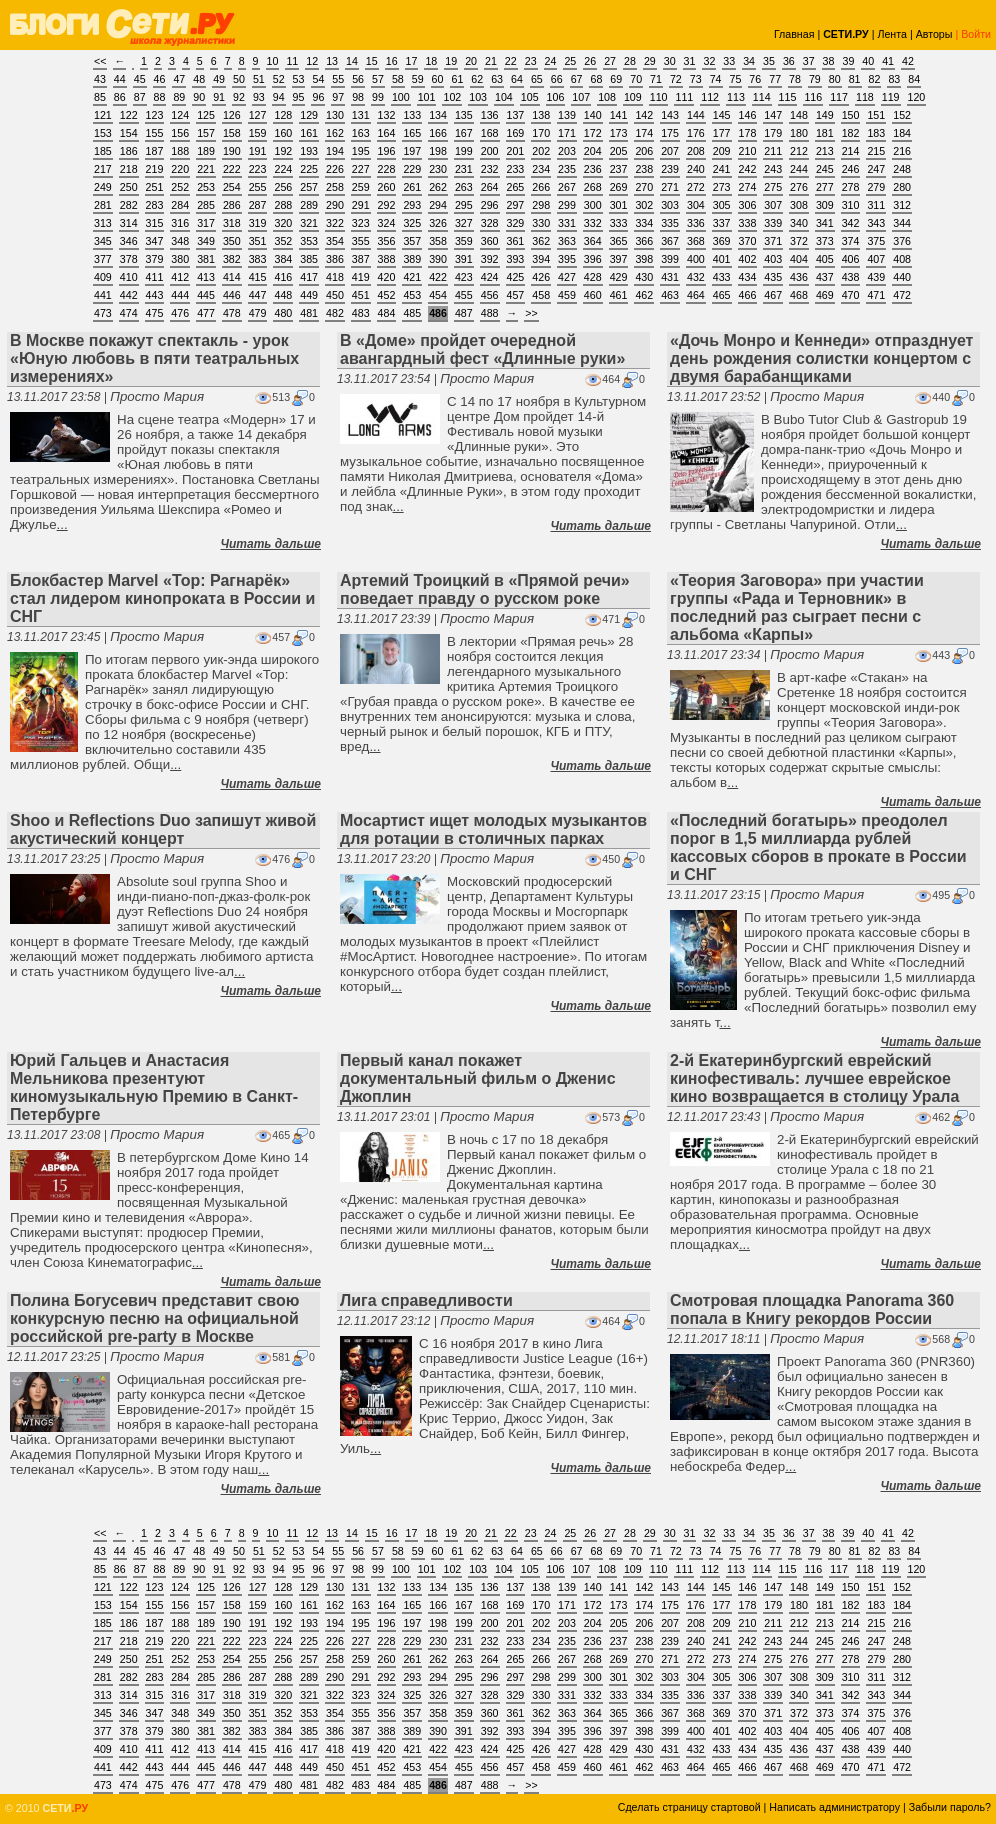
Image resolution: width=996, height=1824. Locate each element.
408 (902, 259)
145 (722, 115)
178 (748, 133)
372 (799, 241)
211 (773, 151)
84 (914, 79)
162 (335, 133)
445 (206, 295)
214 (851, 151)
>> (531, 313)
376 (902, 241)
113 (736, 97)
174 (644, 133)
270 (644, 187)
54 (318, 79)
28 (630, 61)
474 (129, 313)
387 (361, 259)
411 (155, 277)
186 (129, 151)
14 (352, 61)
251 (155, 187)
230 (438, 169)
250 (129, 187)
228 (387, 169)
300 (593, 205)
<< (100, 61)
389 (412, 259)
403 (773, 259)
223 (258, 169)
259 (361, 187)
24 (551, 61)
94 (279, 97)
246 (851, 169)
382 (232, 259)
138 (541, 115)
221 (206, 169)
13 (332, 61)
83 (894, 79)
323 (361, 223)
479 (258, 313)
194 (335, 151)
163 (361, 133)
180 (799, 133)
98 (358, 97)
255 (258, 187)
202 (541, 151)
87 (140, 97)
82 (875, 79)
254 (232, 187)
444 (180, 295)
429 (619, 277)
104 (504, 97)
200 (490, 151)
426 (541, 277)
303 (670, 205)
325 (412, 223)
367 (670, 241)
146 (748, 115)
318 (232, 223)
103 (478, 97)
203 (567, 151)
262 (438, 187)
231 (464, 169)
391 (464, 259)
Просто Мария (157, 396)
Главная (794, 34)
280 (902, 187)
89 (179, 97)
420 (387, 277)
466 (748, 295)
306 (748, 205)
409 (103, 277)
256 (283, 187)
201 (516, 151)
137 (516, 115)
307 (773, 205)
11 (292, 61)
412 (180, 277)
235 (567, 169)
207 (670, 151)
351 (258, 241)
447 (258, 295)
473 (103, 313)
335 (670, 223)
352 (283, 241)
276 (799, 187)
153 (103, 133)
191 (258, 151)
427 (567, 277)
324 (387, 223)
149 (825, 115)
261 (412, 187)
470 (851, 295)
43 (100, 79)
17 (412, 61)
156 (180, 133)
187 (155, 151)
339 (773, 223)
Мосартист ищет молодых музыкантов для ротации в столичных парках (493, 829)
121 (103, 115)
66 (557, 79)
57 (378, 79)
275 (773, 187)
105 (530, 97)
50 (239, 79)
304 (696, 205)
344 (902, 223)
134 (438, 115)
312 (902, 205)
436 (799, 277)
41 (888, 61)
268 (593, 187)
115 (788, 97)
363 (567, 241)
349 (206, 241)
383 (258, 259)
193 (309, 151)
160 (283, 133)
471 (876, 295)
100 (401, 97)
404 (799, 259)
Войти (976, 34)
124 (180, 115)
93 (259, 97)
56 (358, 79)
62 (477, 79)
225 (309, 169)
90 (199, 97)
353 (309, 241)
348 (180, 241)
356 (387, 241)
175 (670, 133)
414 (232, 277)
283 (155, 205)
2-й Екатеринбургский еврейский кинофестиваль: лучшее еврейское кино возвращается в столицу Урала (814, 1078)
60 (438, 79)
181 (825, 133)
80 (835, 79)
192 (283, 151)
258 (335, 187)
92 (239, 97)
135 (464, 115)
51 (259, 79)
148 (799, 115)
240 (696, 169)
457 (516, 295)
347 (155, 241)
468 (799, 295)
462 (644, 295)
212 (799, 151)
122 (129, 115)
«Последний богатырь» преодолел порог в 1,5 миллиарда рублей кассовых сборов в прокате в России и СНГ (818, 847)
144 (696, 115)
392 (490, 259)
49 (219, 79)
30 (670, 61)
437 (825, 277)
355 (361, 241)
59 (418, 79)
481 (309, 313)
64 (517, 79)
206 (644, 151)
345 (103, 241)
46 (160, 79)
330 (541, 223)
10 (273, 61)
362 (541, 241)
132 (387, 115)
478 (232, 313)
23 (531, 61)
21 (491, 61)
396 (593, 259)
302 (644, 205)
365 (619, 241)
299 (567, 205)
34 (749, 61)
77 (775, 79)
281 (103, 205)
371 (773, 241)
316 (180, 223)
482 (335, 313)
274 (748, 187)
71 (656, 79)
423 (464, 277)
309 (825, 205)
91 (219, 97)
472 (902, 295)
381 (206, 259)
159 (258, 133)
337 (722, 223)
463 (670, 295)
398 (644, 259)
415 (258, 277)
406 (851, 259)
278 (851, 187)
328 (490, 223)
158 (232, 133)
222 (232, 169)
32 (709, 61)
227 (361, 169)
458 (541, 295)
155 (155, 133)
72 (676, 79)
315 (155, 223)
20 (471, 61)
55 (338, 79)
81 (855, 79)
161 (309, 133)
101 (427, 97)
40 (868, 61)
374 (851, 241)
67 (577, 79)
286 (232, 205)
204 (593, 151)
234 (541, 169)
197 (412, 151)
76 (755, 79)
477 (206, 313)
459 (567, 295)
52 (279, 79)
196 (387, 151)
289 (309, 205)
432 (696, 277)
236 (593, 169)
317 (206, 223)
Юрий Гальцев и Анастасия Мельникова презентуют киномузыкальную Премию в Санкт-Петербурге (154, 1087)
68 (596, 79)
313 (103, 223)
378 (129, 259)
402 (748, 259)
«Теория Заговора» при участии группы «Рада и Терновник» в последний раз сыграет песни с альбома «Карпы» (797, 607)
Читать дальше (271, 544)
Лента (892, 34)
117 (839, 97)
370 (748, 241)
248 (902, 169)
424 (490, 277)
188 (180, 151)
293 (412, 205)
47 (179, 79)
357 (412, 241)
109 (633, 97)
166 (438, 133)
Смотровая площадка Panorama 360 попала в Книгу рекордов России (812, 1309)
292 (387, 205)
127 (258, 115)
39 (848, 61)
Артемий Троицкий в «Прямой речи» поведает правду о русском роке (485, 589)
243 (773, 169)
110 (659, 97)
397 (619, 259)
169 (516, 133)
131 (361, 115)
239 (670, 169)
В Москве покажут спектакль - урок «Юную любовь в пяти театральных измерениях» (154, 358)
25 (570, 61)
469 (825, 295)
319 (258, 223)
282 (129, 205)
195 (361, 151)
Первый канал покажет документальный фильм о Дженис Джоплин (478, 1078)
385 (309, 259)
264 (490, 187)
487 (464, 313)
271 (670, 187)
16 (392, 61)
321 (309, 223)
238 (644, 169)
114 (762, 97)
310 (851, 205)
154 (129, 133)
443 (155, 295)
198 (438, 151)
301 (619, 205)
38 (829, 61)
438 (851, 277)
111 (684, 97)
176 (696, 133)
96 (318, 97)
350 (232, 241)
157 (206, 133)
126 (232, 115)
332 (593, 223)
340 (799, 223)
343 (876, 223)
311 (876, 205)
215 (876, 151)
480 (283, 313)
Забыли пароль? (950, 1807)
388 (387, 259)
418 (335, 277)
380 (180, 259)
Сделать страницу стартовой (689, 1807)
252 (180, 187)
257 (309, 187)
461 (619, 295)
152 (902, 115)
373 (825, 241)
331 (567, 223)
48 (199, 79)
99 (378, 97)
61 (457, 79)
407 (876, 259)
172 (593, 133)
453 (412, 295)
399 (670, 259)
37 (809, 61)
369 (722, 241)
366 (644, 241)
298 (541, 205)
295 (464, 205)
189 (206, 151)
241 (722, 169)
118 (865, 97)
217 (103, 169)
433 (722, 277)
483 (361, 313)
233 (516, 169)
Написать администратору (834, 1807)
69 (616, 79)
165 (412, 133)
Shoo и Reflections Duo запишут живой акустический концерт (163, 829)
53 (299, 79)
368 (696, 241)
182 (851, 133)
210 (748, 151)
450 (335, 295)
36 (789, 61)
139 (567, 115)
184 (902, 133)
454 (438, 295)
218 (129, 169)
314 (129, 223)
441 (103, 295)
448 (283, 295)
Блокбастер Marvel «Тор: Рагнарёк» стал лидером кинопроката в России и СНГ (162, 598)
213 (825, 151)
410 (129, 277)
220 (180, 169)
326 (438, 223)
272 (696, 187)
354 (335, 241)
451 (361, 295)
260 (387, 187)
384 (283, 259)
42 (908, 61)
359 (464, 241)
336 (696, 223)
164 (387, 133)
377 (103, 259)
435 (773, 277)
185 (103, 151)
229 (412, 169)
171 (567, 133)
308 (799, 205)
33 (729, 61)
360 (490, 241)
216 (902, 151)
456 (490, 295)
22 (511, 61)
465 (722, 295)
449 (309, 295)
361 (516, 241)
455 (464, 295)
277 (825, 187)
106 (556, 97)
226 (335, 169)
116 (813, 97)
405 (825, 259)
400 (696, 259)
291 (361, 205)
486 (438, 313)
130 (335, 115)
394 (541, 259)
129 (309, 115)
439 (876, 277)
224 (283, 169)
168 (490, 133)
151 (876, 115)
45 (140, 79)
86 (120, 97)
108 (607, 97)
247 (876, 169)
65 (537, 79)
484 (387, 313)
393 (516, 259)
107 (581, 97)
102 (452, 97)
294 (438, 205)
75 (736, 79)
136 (490, 115)
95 (299, 97)
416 (283, 277)
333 (619, 223)
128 (283, 115)
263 (464, 187)
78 (795, 79)
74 (716, 79)
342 (851, 223)
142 (644, 115)
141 (619, 115)
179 (773, 133)
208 (696, 151)
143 (670, 115)
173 (619, 133)
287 (258, 205)
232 (490, 169)
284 (180, 205)
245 (825, 169)
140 (593, 115)
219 (155, 169)
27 (610, 61)
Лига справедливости (426, 1300)
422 (438, 277)
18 (431, 61)
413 (206, 277)
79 (815, 79)
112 (710, 97)
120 (917, 97)
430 (644, 277)
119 (891, 97)
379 (155, 259)
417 (309, 277)
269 (619, 187)
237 (619, 169)
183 (876, 133)
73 (696, 79)
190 (232, 151)
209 (722, 151)
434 (748, 277)
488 (490, 313)
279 (876, 187)
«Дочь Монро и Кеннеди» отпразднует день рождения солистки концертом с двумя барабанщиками (821, 358)
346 (129, 241)
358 (438, 241)
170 (541, 133)
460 (593, 295)
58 (398, 79)
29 (650, 61)
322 (335, 223)
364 (593, 241)
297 (516, 205)
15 (372, 61)
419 (361, 277)
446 (232, 295)
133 (412, 115)
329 (516, 223)
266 (541, 187)
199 (464, 151)
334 (644, 223)
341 (825, 223)
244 (799, 169)
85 (100, 97)
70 (636, 79)
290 (335, 205)
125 (206, 115)
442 (129, 295)
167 (464, 133)
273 (722, 187)
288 (283, 205)
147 (773, 115)
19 (451, 61)
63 (497, 79)
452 (387, 295)
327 (464, 223)
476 (180, 313)
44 (120, 79)
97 (338, 97)
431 (670, 277)
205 (619, 151)
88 (160, 97)
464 (696, 295)
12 (312, 61)
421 (412, 277)
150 (851, 115)
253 (206, 187)
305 (722, 205)
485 (412, 313)
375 (876, 241)
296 (490, 205)
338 (748, 223)
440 (902, 277)
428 (593, 277)
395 (567, 259)
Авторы (934, 34)
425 (516, 277)
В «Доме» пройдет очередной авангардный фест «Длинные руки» (482, 349)
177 (722, 133)
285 (206, 205)
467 (773, 295)
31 (690, 61)
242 (748, 169)
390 (438, 259)
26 (590, 61)
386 (335, 259)
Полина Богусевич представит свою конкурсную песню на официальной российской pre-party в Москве (154, 1318)
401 (722, 259)
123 (155, 115)
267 (567, 187)
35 (769, 61)
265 (516, 187)
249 (103, 187)
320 (283, 223)
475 (155, 313)
